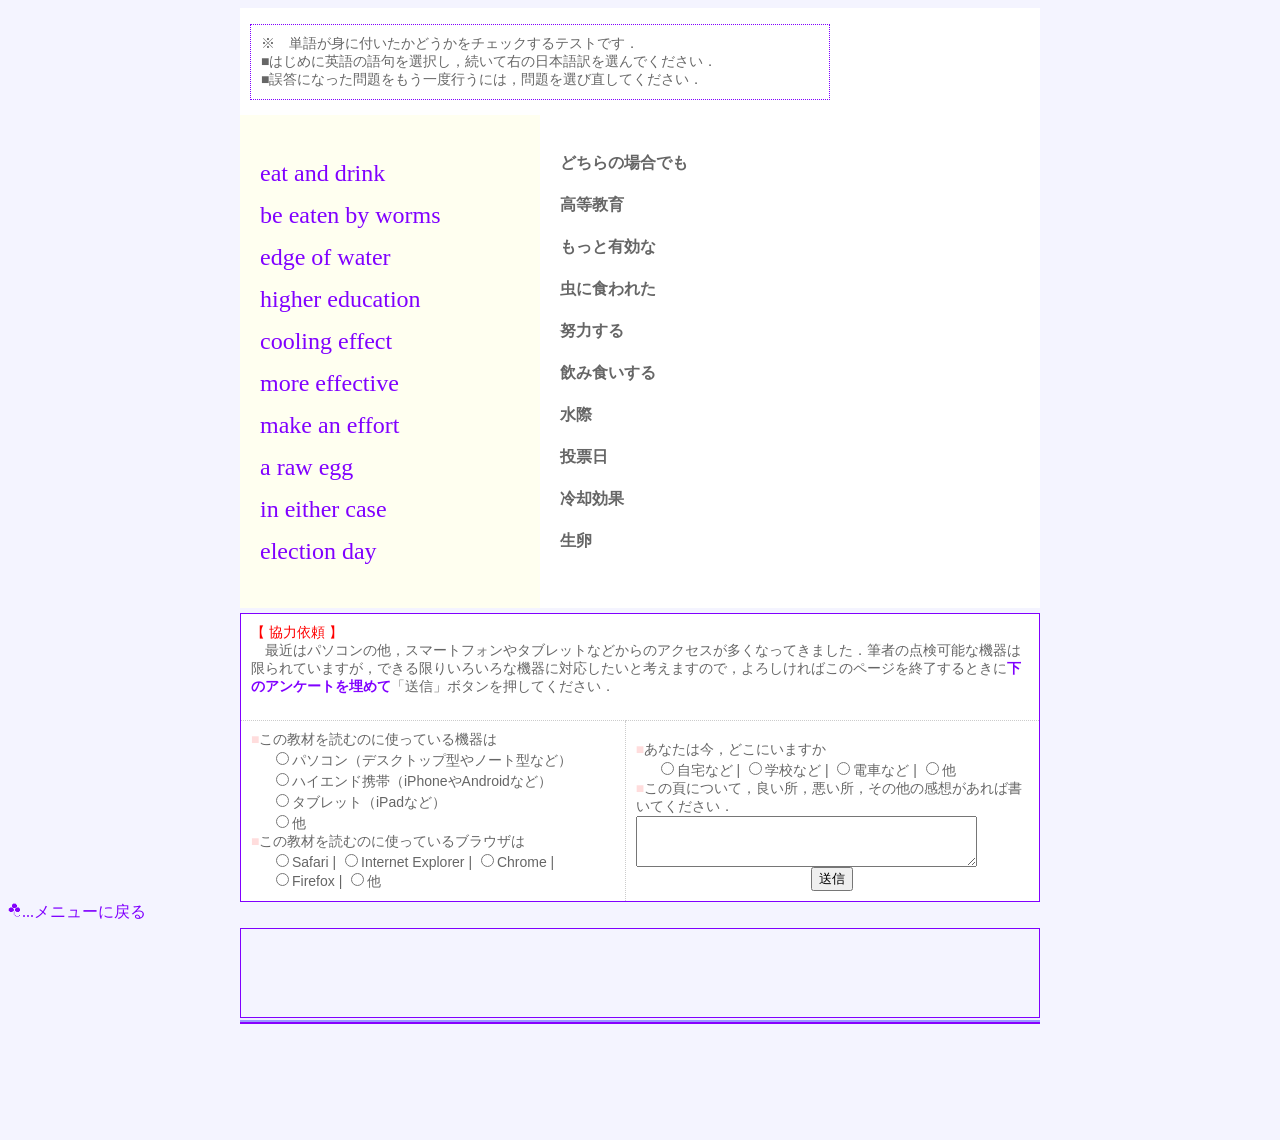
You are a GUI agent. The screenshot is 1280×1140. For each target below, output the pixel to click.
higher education (340, 299)
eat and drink (322, 173)
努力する (592, 330)
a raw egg (306, 467)
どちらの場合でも (624, 162)
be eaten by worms (350, 215)
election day (318, 551)
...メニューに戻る (77, 911)
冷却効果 (592, 498)
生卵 (576, 540)
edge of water (325, 257)
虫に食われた (608, 288)
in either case (323, 509)
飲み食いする (608, 372)
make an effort (330, 425)
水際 (576, 414)
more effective (329, 383)
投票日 (584, 456)
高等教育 (592, 204)
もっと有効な (608, 246)
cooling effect (326, 341)
